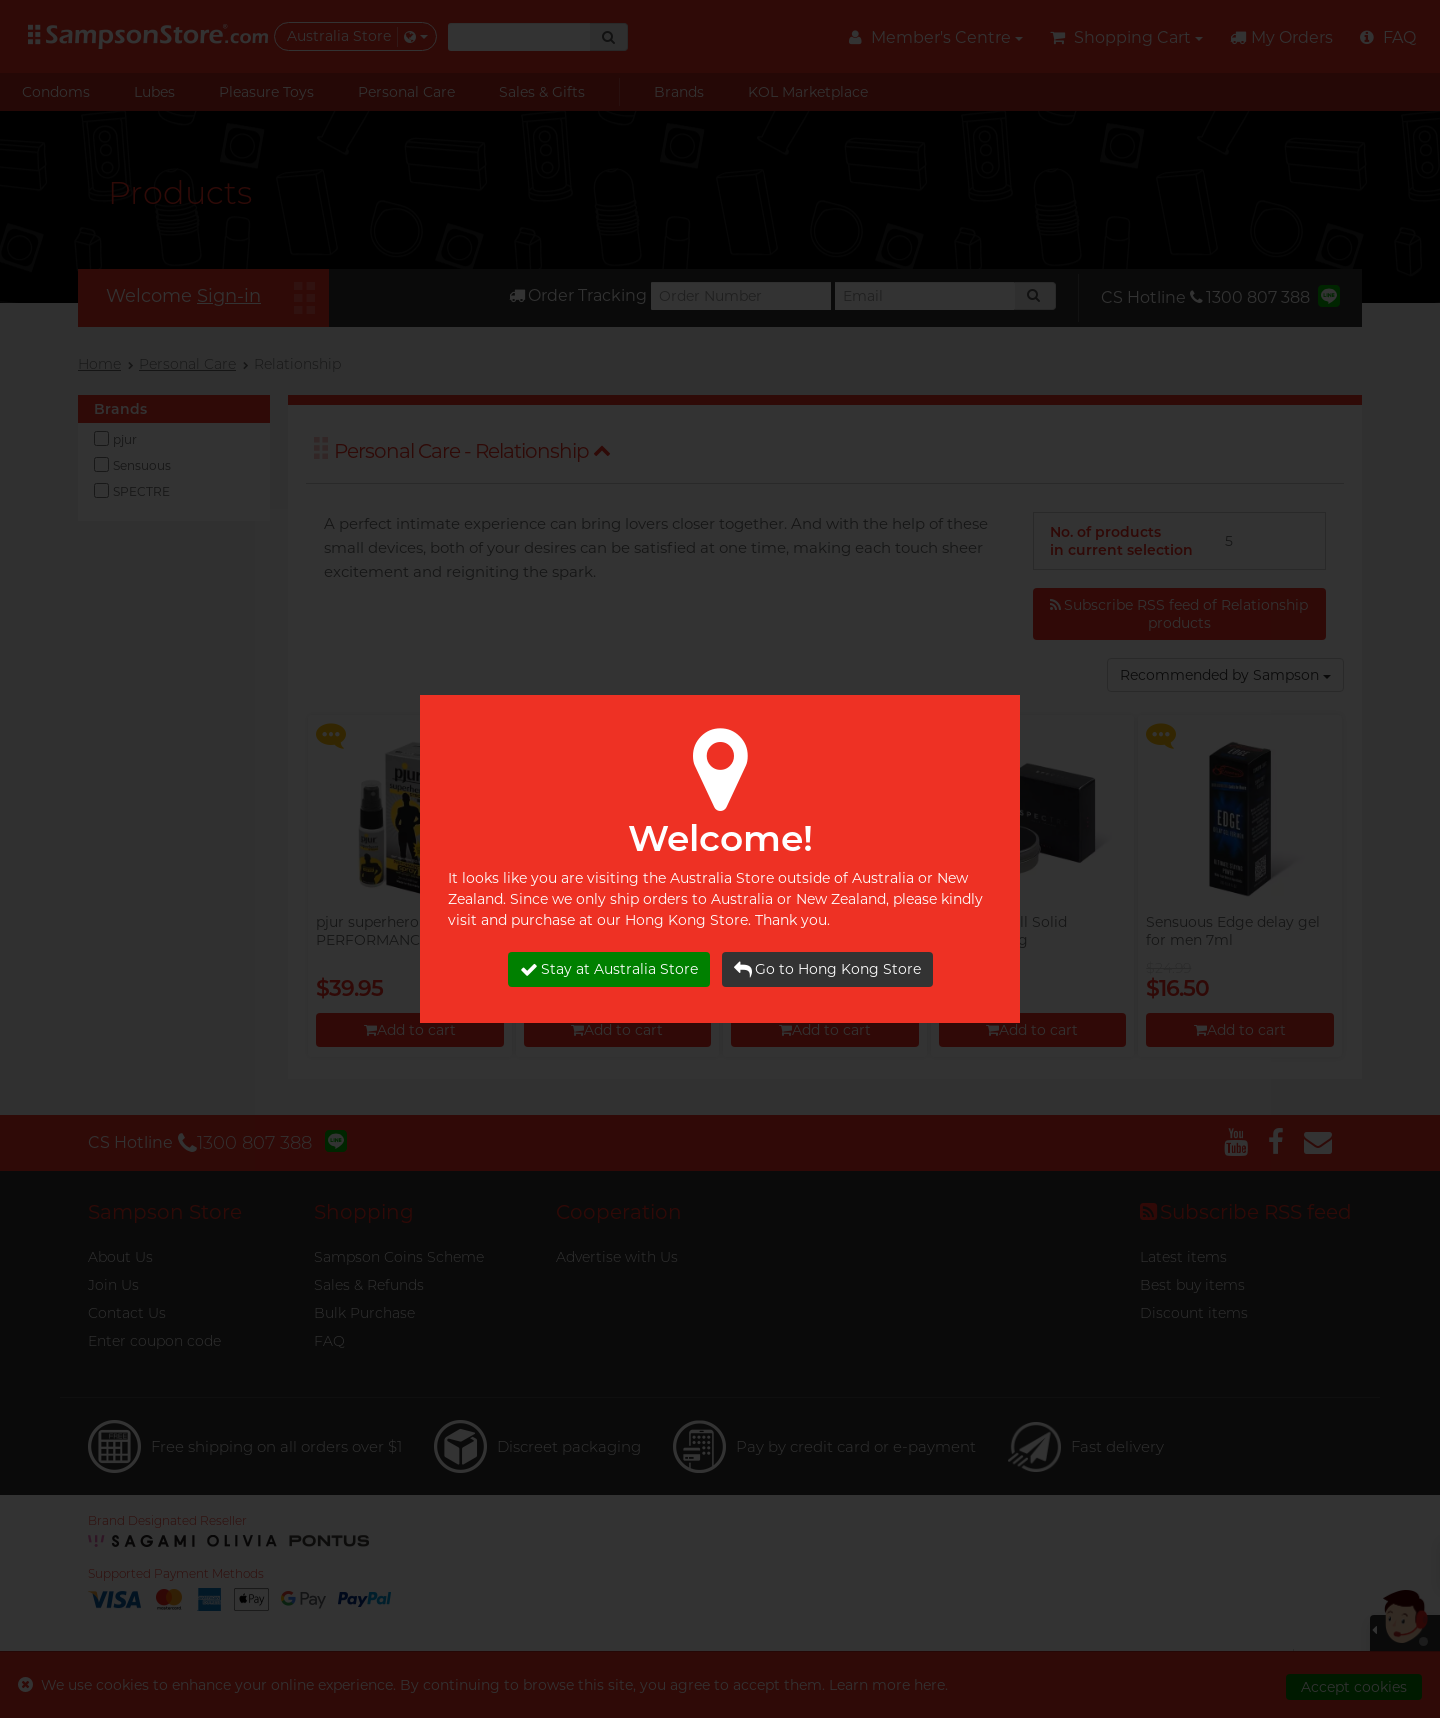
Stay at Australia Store (609, 969)
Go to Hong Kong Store (827, 969)
